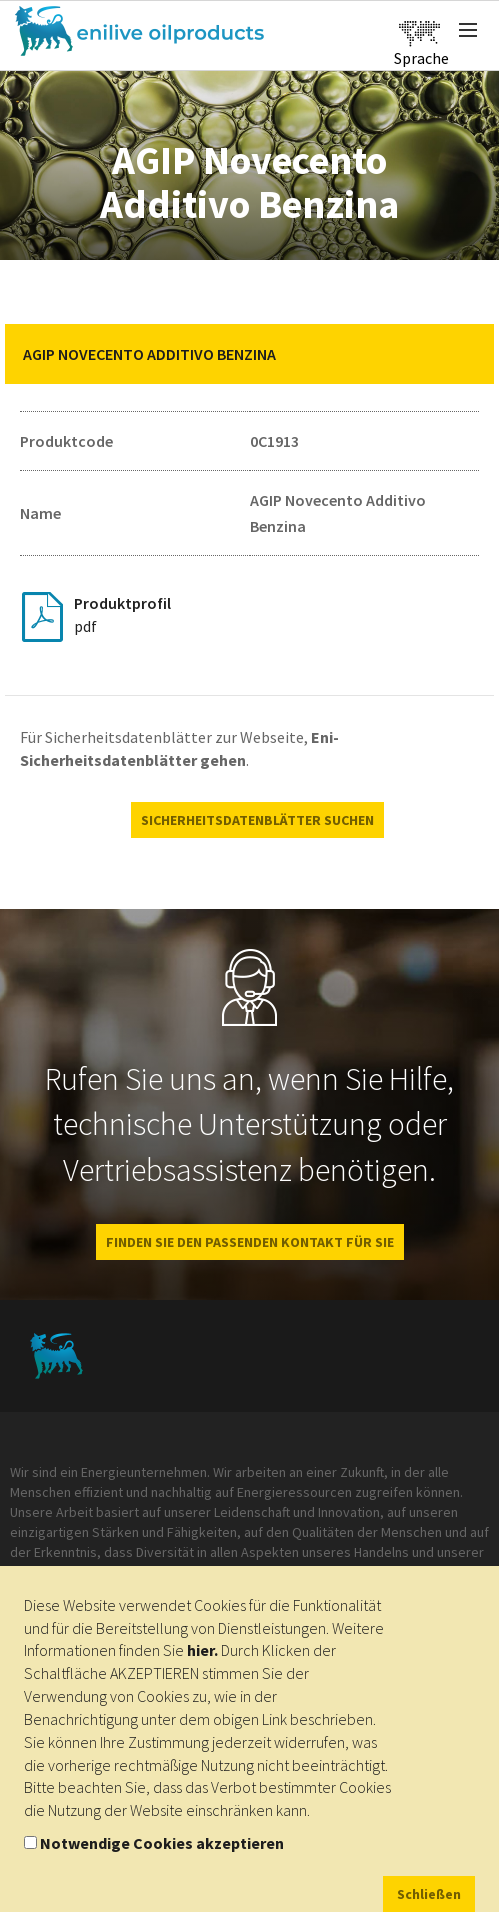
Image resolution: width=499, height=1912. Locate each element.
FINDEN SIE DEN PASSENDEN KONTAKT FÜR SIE (250, 1242)
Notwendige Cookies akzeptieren (162, 1843)
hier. (202, 1650)
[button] (464, 354)
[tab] (249, 354)
